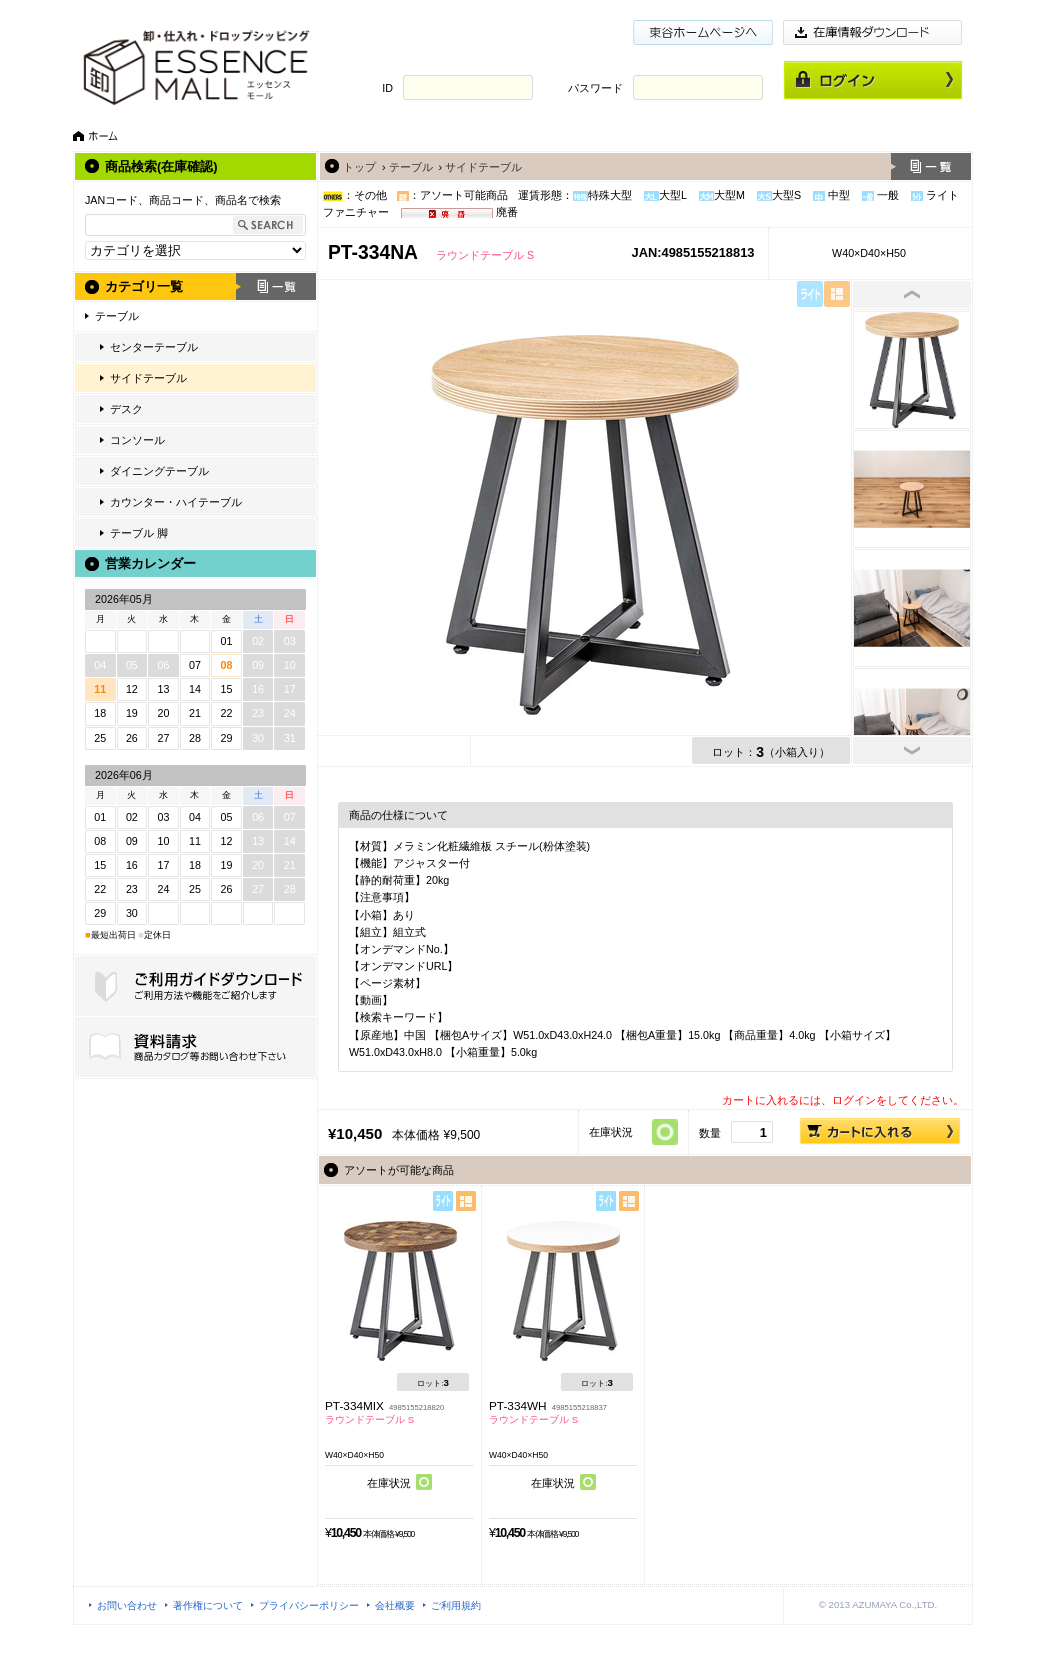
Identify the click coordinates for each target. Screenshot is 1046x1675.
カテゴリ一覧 (144, 286)
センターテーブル (154, 347)
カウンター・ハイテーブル (176, 502)
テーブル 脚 (139, 533)
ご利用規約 (456, 1605)
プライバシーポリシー (309, 1605)
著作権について (208, 1605)
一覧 (276, 286)
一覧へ (931, 166)
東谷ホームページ (703, 32)
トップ (359, 167)
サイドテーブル (148, 378)
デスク (126, 409)
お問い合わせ (127, 1605)
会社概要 (395, 1605)
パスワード (595, 88)
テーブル (117, 316)
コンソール (137, 440)
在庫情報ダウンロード (873, 32)
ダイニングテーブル (159, 471)
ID (387, 88)
